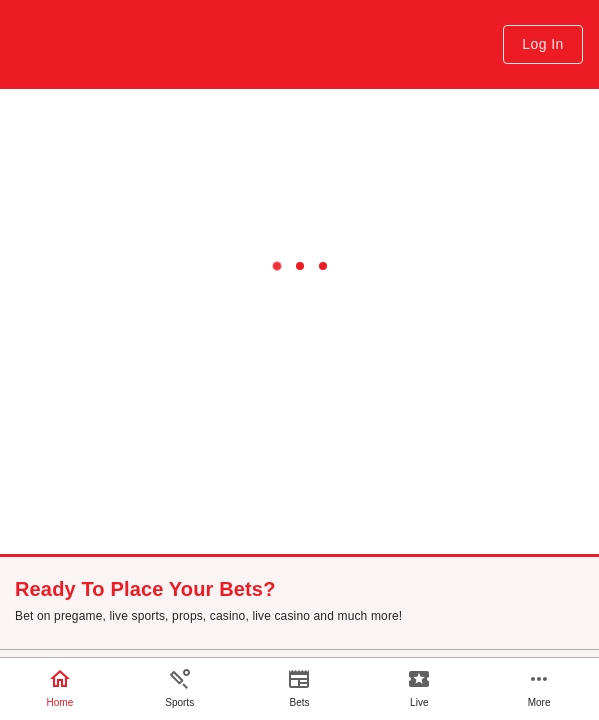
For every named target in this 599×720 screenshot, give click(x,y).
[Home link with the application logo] (101, 45)
